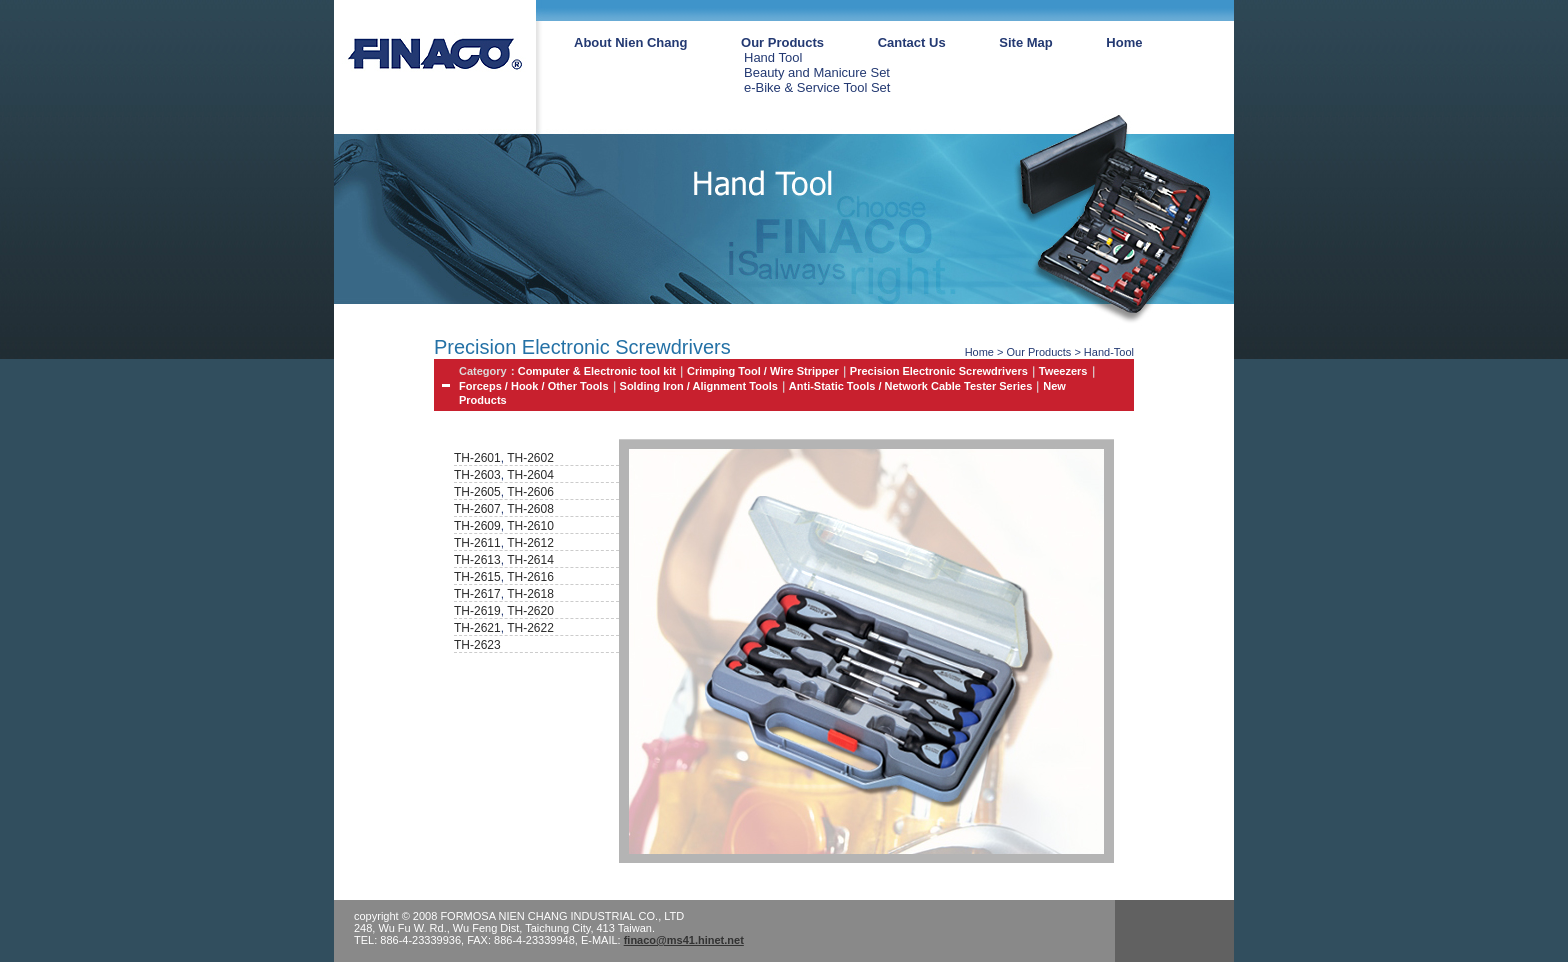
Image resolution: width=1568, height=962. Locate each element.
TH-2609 (477, 526)
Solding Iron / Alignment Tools (699, 386)
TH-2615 (477, 577)
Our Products (782, 42)
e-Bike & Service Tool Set (817, 87)
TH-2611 (477, 543)
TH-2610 (530, 526)
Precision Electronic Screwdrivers (939, 371)
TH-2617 (477, 594)
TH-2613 (477, 560)
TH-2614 (530, 560)
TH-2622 (530, 628)
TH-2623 (477, 645)
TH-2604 (530, 475)
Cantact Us (912, 42)
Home (1124, 42)
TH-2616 (530, 577)
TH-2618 (530, 594)
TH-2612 (530, 543)
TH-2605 (477, 492)
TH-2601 (477, 458)
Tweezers (1063, 371)
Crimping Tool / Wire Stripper (763, 371)
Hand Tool (773, 57)
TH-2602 (530, 458)
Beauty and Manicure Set (817, 72)
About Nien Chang (630, 42)
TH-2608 (530, 509)
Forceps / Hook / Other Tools (534, 386)
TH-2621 (477, 628)
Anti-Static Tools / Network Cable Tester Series (911, 386)
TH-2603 (477, 475)
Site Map (1025, 42)
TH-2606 (530, 492)
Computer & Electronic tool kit (597, 371)
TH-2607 (477, 509)
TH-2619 (477, 611)
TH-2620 (530, 611)
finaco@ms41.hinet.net (684, 940)
